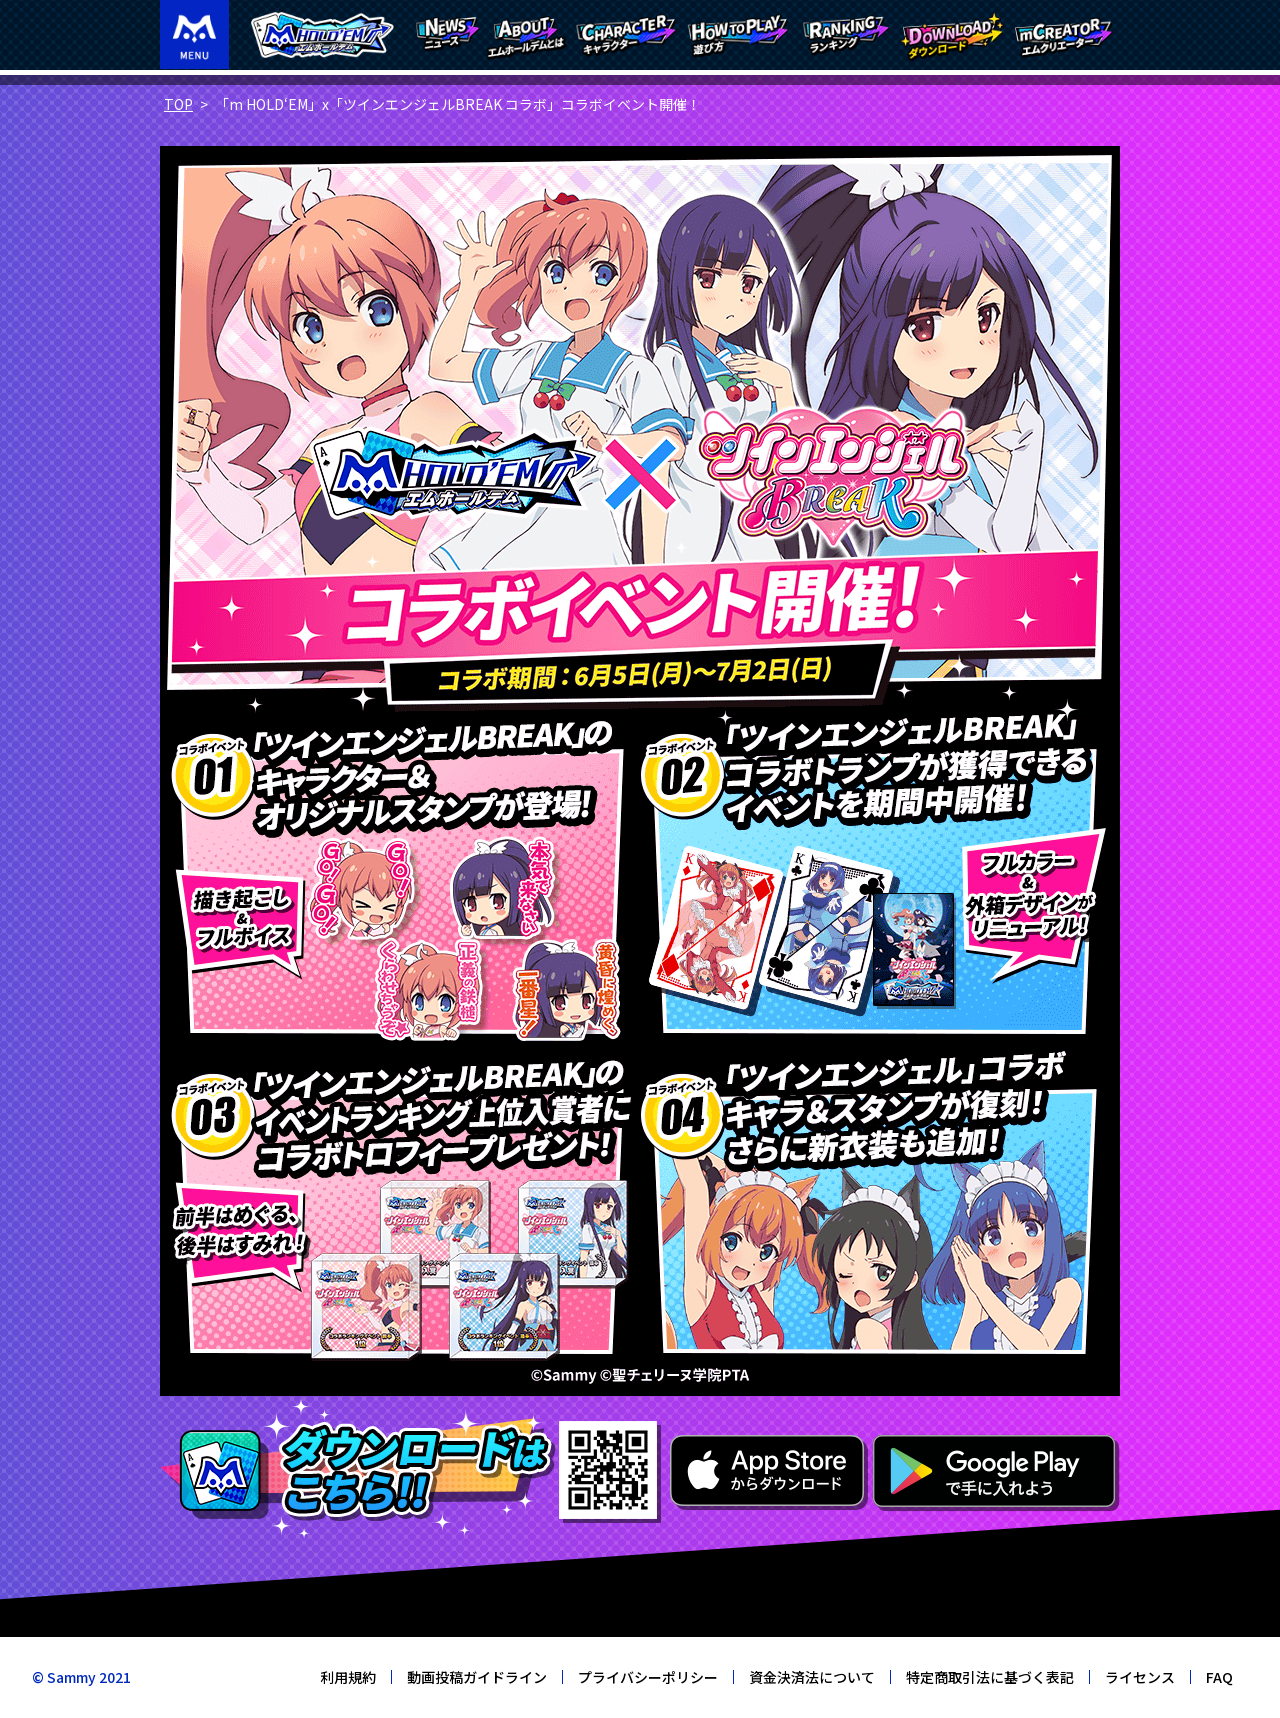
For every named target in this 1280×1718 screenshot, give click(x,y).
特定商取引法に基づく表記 (990, 1677)
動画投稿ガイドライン (477, 1677)
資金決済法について (812, 1677)
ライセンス (1140, 1677)
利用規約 (348, 1677)
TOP (178, 104)
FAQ (1219, 1677)
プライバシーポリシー (648, 1677)
